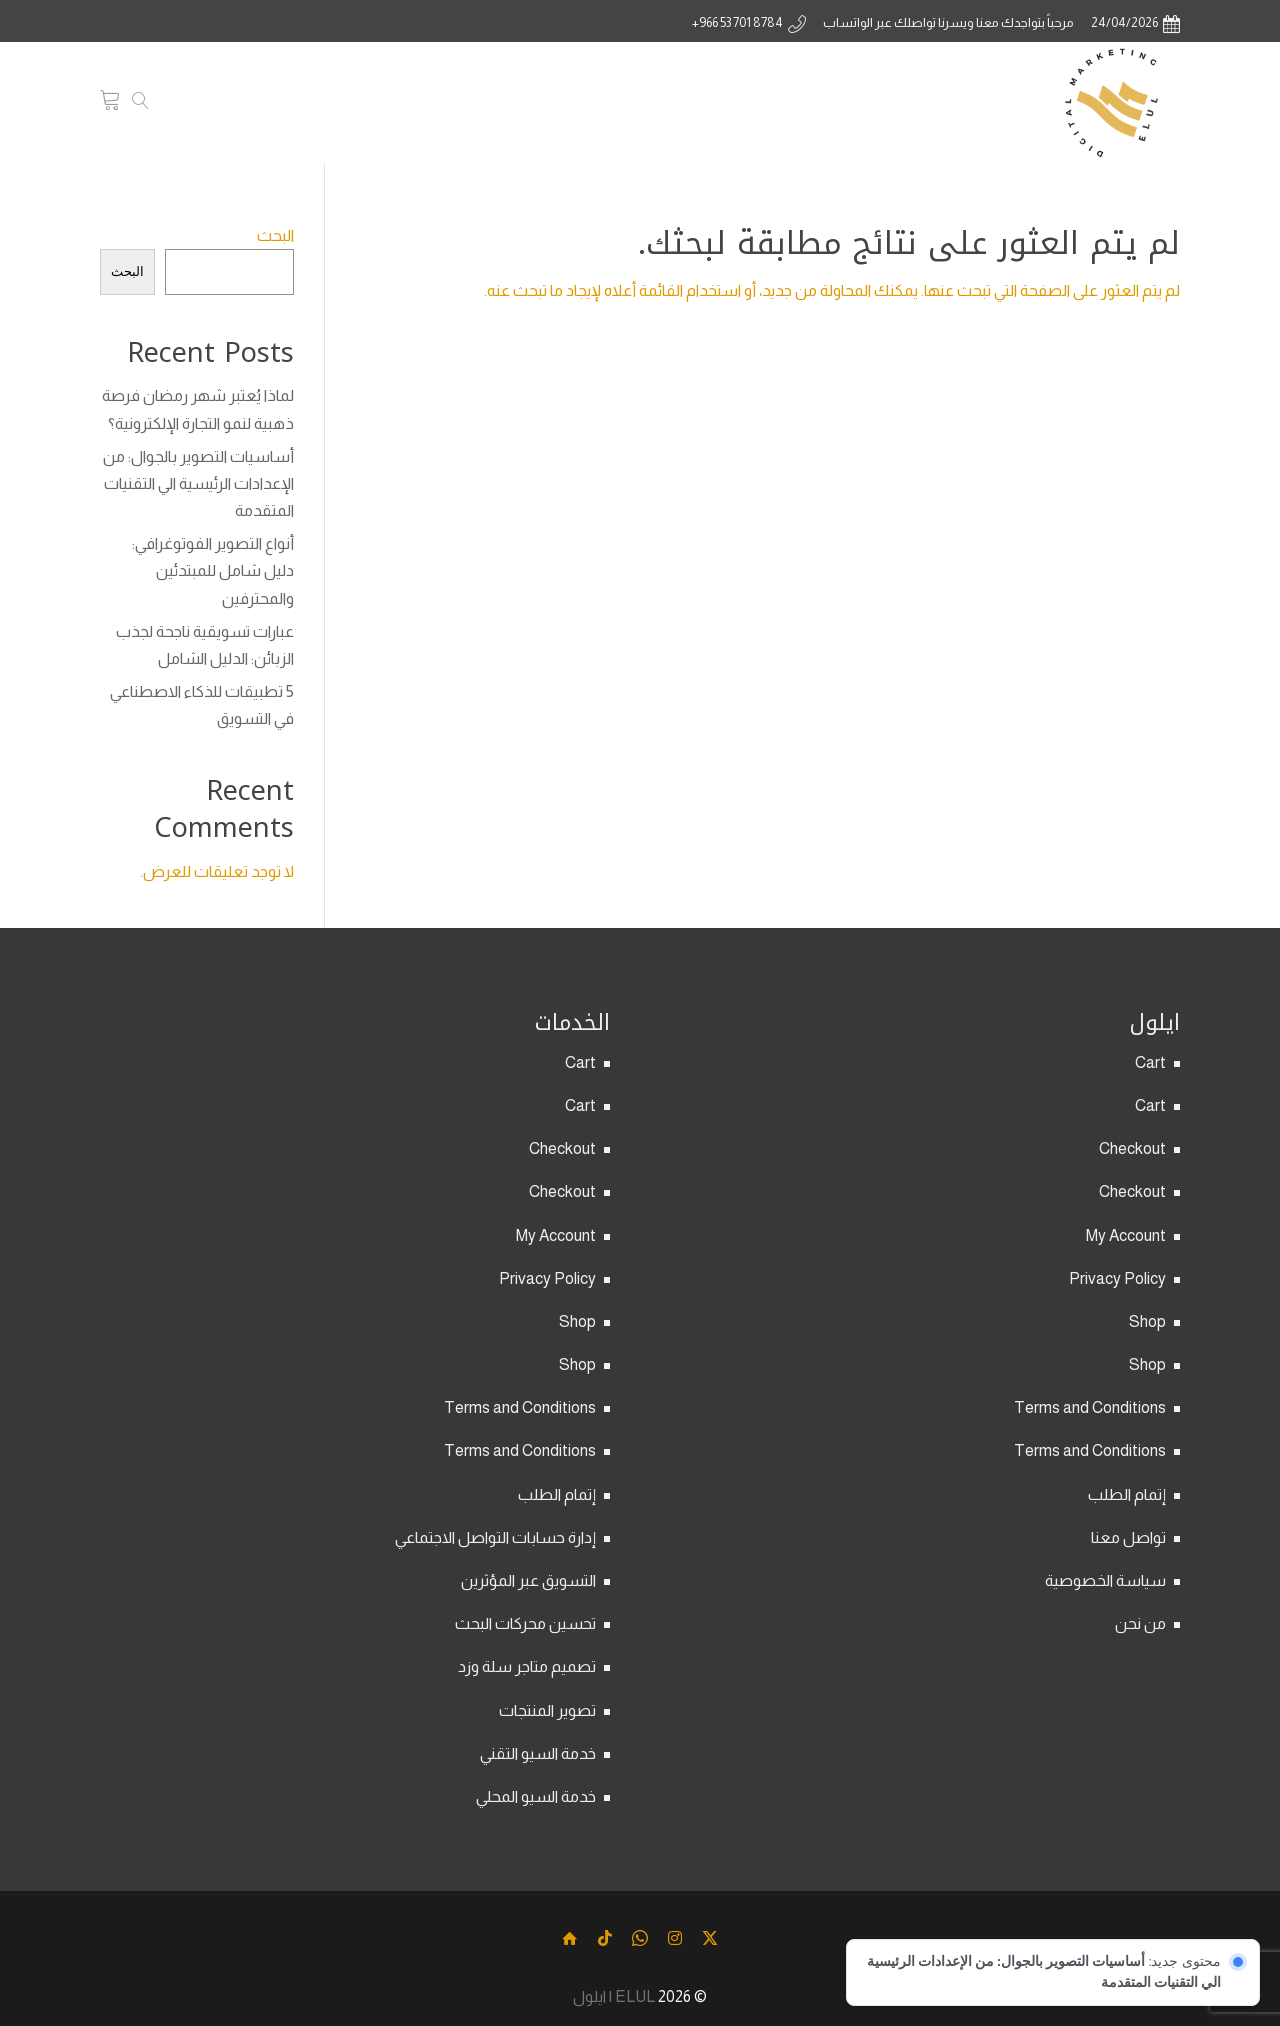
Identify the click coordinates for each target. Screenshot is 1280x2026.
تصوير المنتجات (547, 1710)
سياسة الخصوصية (1105, 1580)
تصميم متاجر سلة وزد (527, 1666)
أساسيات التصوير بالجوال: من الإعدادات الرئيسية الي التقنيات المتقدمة (198, 483)
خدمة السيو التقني (538, 1753)
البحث (275, 235)
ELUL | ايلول (614, 1996)
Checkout (1132, 1148)
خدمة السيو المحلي (536, 1796)
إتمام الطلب (1127, 1494)
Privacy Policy (1117, 1278)
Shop (1147, 1321)
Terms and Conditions (1090, 1407)
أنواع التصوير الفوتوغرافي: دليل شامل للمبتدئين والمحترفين (213, 570)
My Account (1126, 1235)
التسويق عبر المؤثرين (528, 1580)
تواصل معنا (1128, 1537)
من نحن (1140, 1623)
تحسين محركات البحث (525, 1623)
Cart (1150, 1062)
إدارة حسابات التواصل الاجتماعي (495, 1537)
